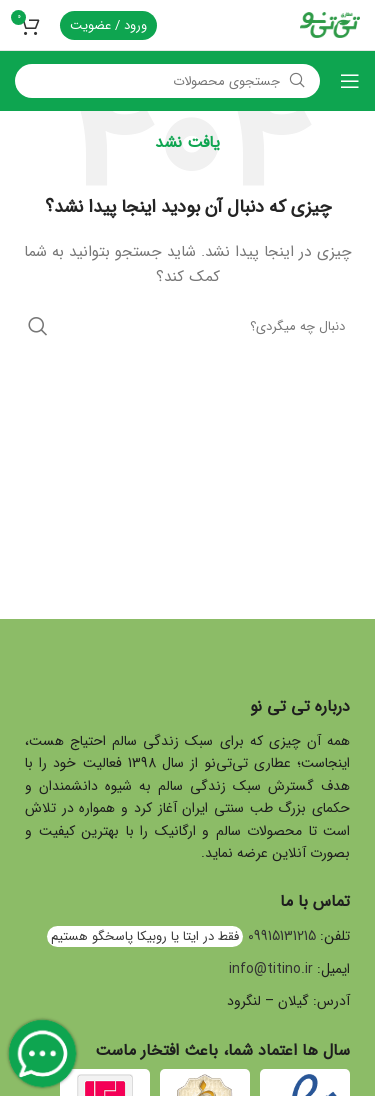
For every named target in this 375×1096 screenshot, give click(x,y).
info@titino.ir (271, 969)
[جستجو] (167, 81)
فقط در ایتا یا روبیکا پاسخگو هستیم (145, 936)
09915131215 (282, 936)
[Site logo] (330, 24)
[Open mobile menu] (350, 81)
